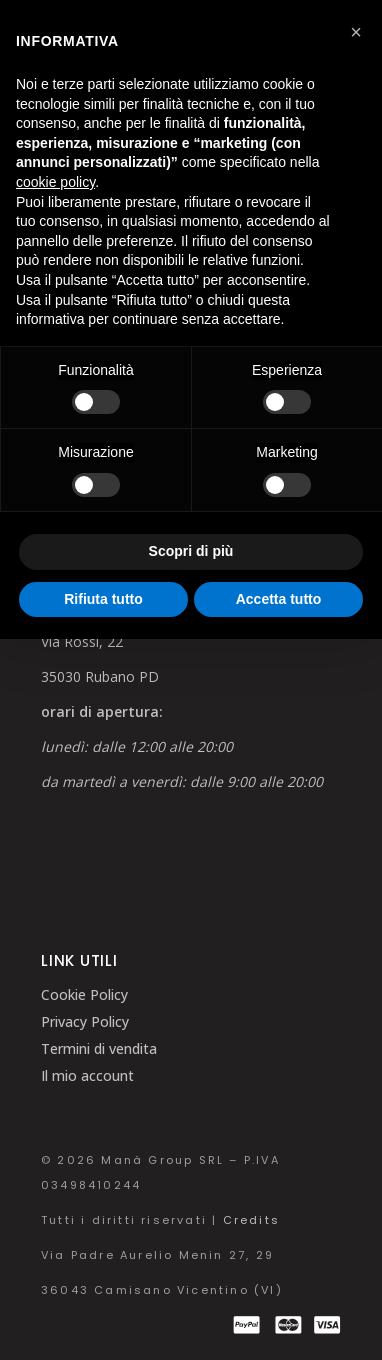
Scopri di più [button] (191, 551)
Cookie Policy (84, 994)
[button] (356, 32)
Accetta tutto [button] (279, 599)
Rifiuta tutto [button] (103, 599)
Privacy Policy (85, 1021)
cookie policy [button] (55, 182)
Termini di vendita (99, 1048)
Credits (251, 1220)
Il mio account (87, 1075)
